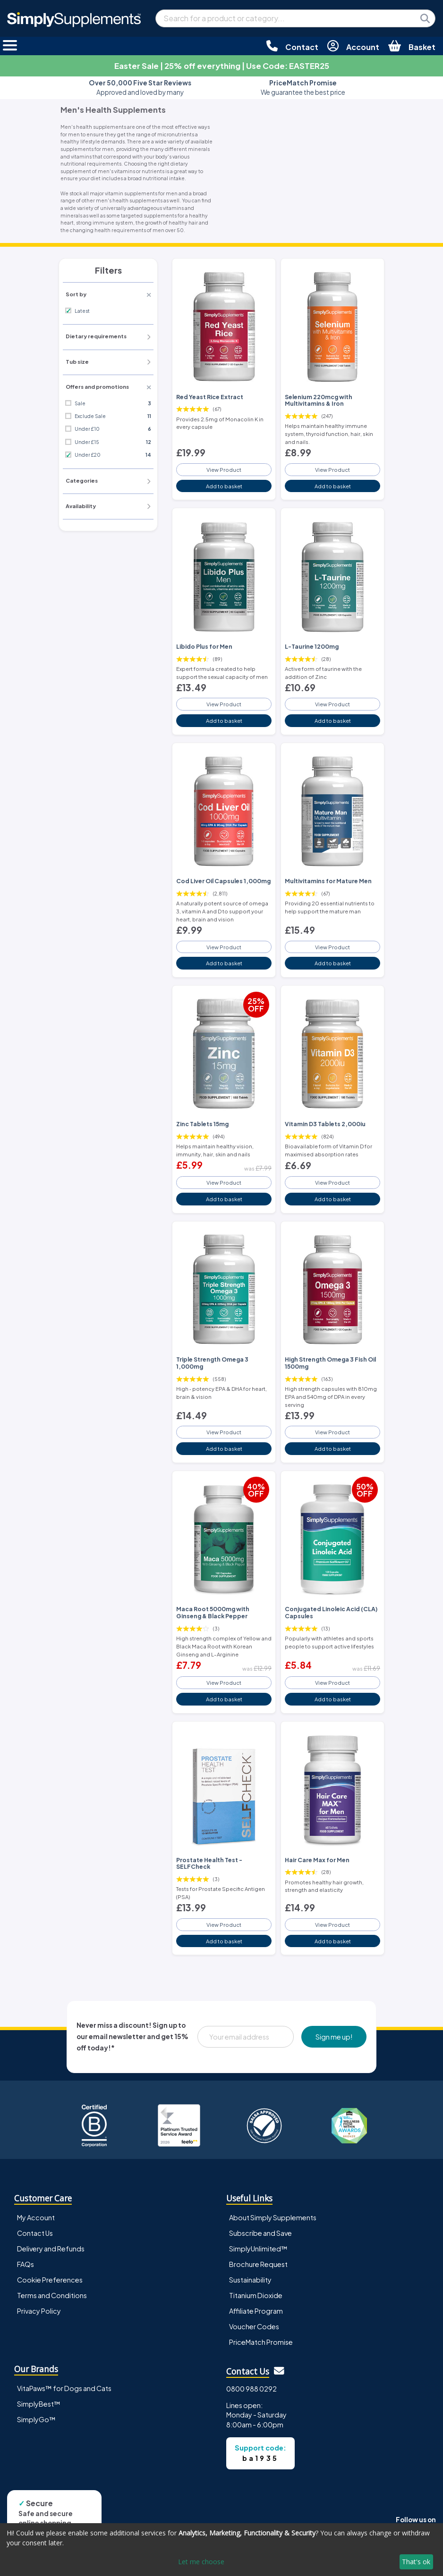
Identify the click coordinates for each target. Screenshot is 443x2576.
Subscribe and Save (260, 2231)
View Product (223, 469)
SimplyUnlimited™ (258, 2247)
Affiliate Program (256, 2309)
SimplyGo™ (36, 2417)
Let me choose (201, 2561)
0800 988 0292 (251, 2387)
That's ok (416, 2561)
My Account (36, 2216)
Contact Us (35, 2231)
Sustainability (250, 2278)
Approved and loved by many (140, 87)
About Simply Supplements (272, 2216)
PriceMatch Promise (261, 2340)
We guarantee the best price (303, 87)
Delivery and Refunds (51, 2247)
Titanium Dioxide (255, 2294)
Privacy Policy (39, 2309)
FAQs (25, 2262)
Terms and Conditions (52, 2294)
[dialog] (221, 2549)
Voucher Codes (254, 2325)
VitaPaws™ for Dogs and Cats (64, 2386)
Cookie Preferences (50, 2278)
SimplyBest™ (38, 2402)
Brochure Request (258, 2262)
